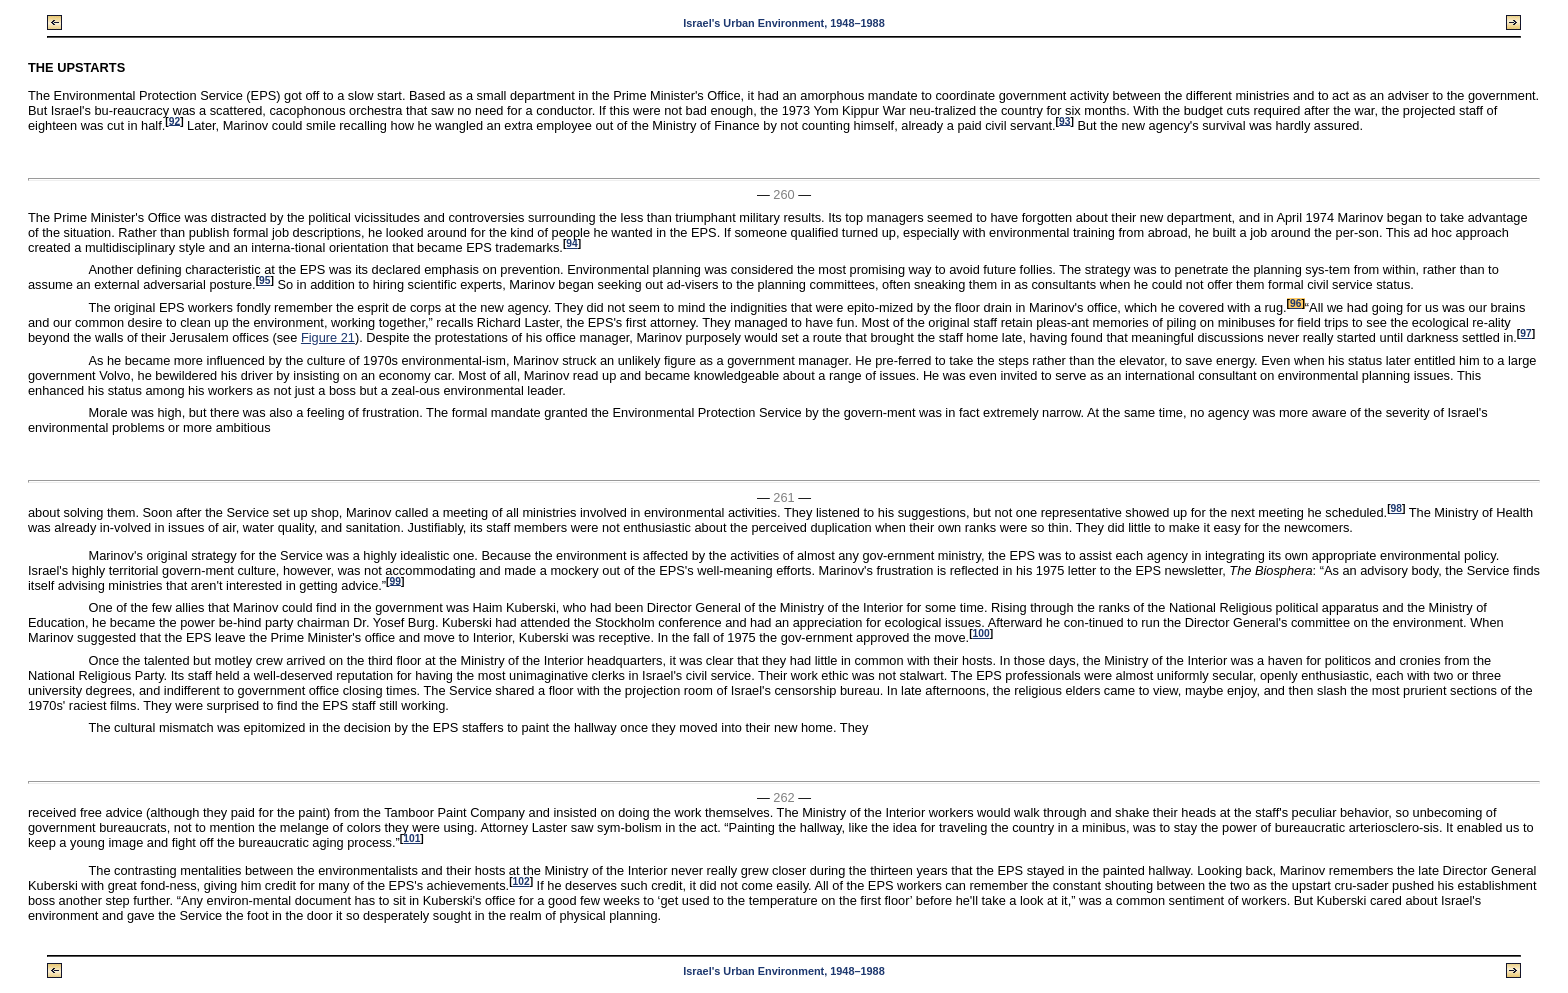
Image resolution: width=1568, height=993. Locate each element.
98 (1396, 508)
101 (411, 838)
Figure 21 (328, 337)
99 (395, 580)
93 (1064, 120)
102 (521, 881)
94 (571, 243)
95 (264, 280)
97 (1525, 333)
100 (981, 633)
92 (174, 120)
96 (1295, 303)
